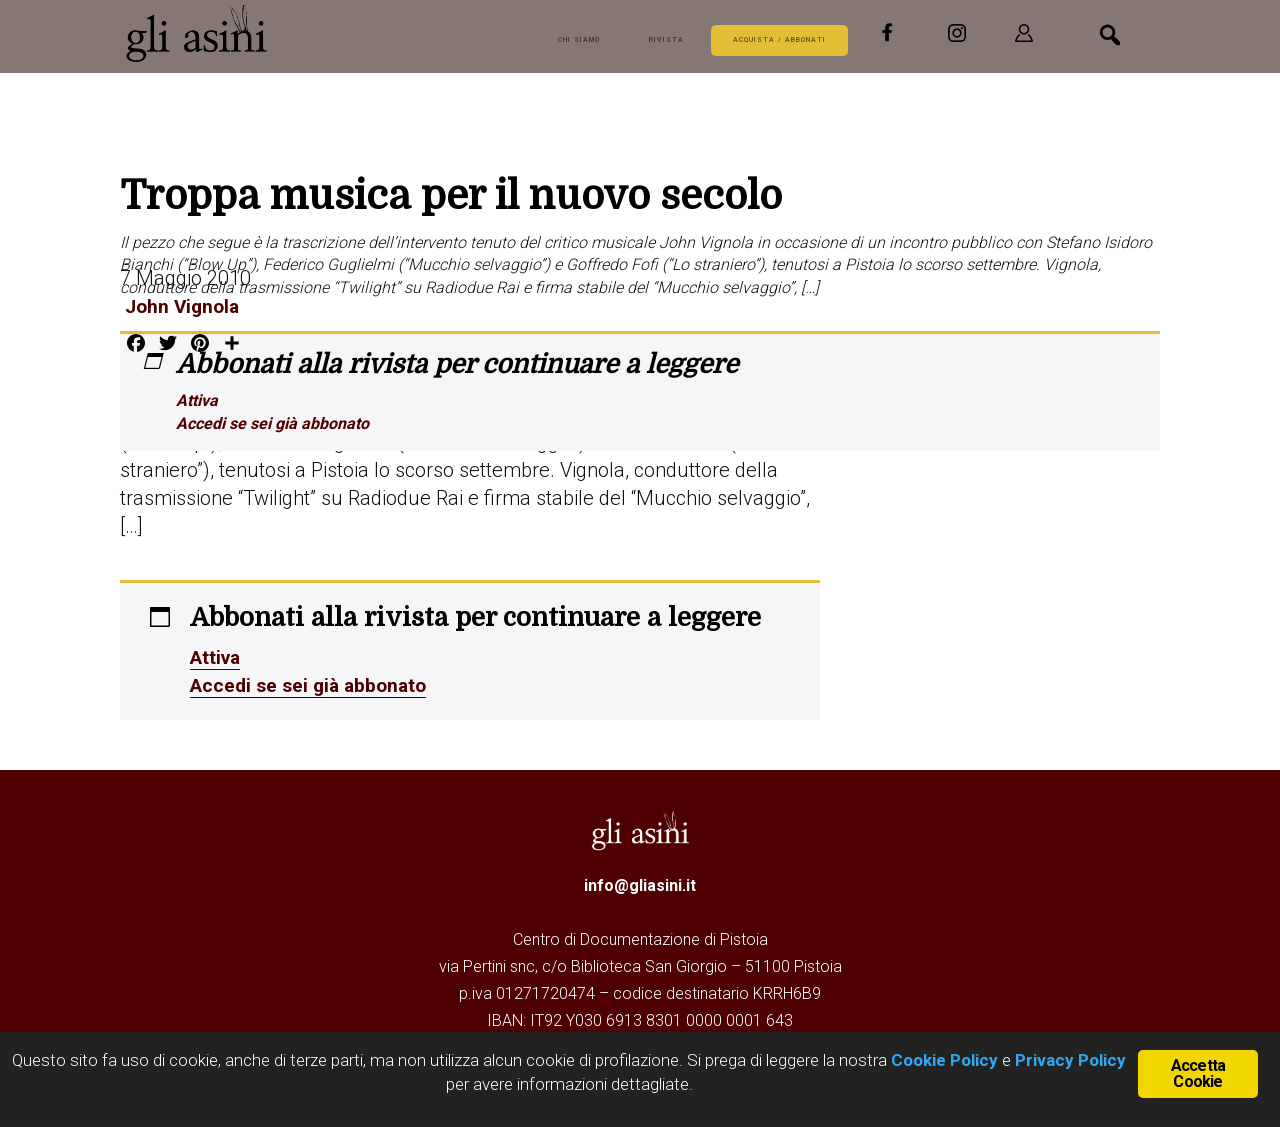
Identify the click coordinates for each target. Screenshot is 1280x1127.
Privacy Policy (1070, 1060)
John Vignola (180, 306)
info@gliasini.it (640, 883)
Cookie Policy (942, 1060)
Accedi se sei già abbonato (272, 423)
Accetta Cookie (1198, 1072)
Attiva (197, 400)
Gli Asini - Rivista (200, 33)
